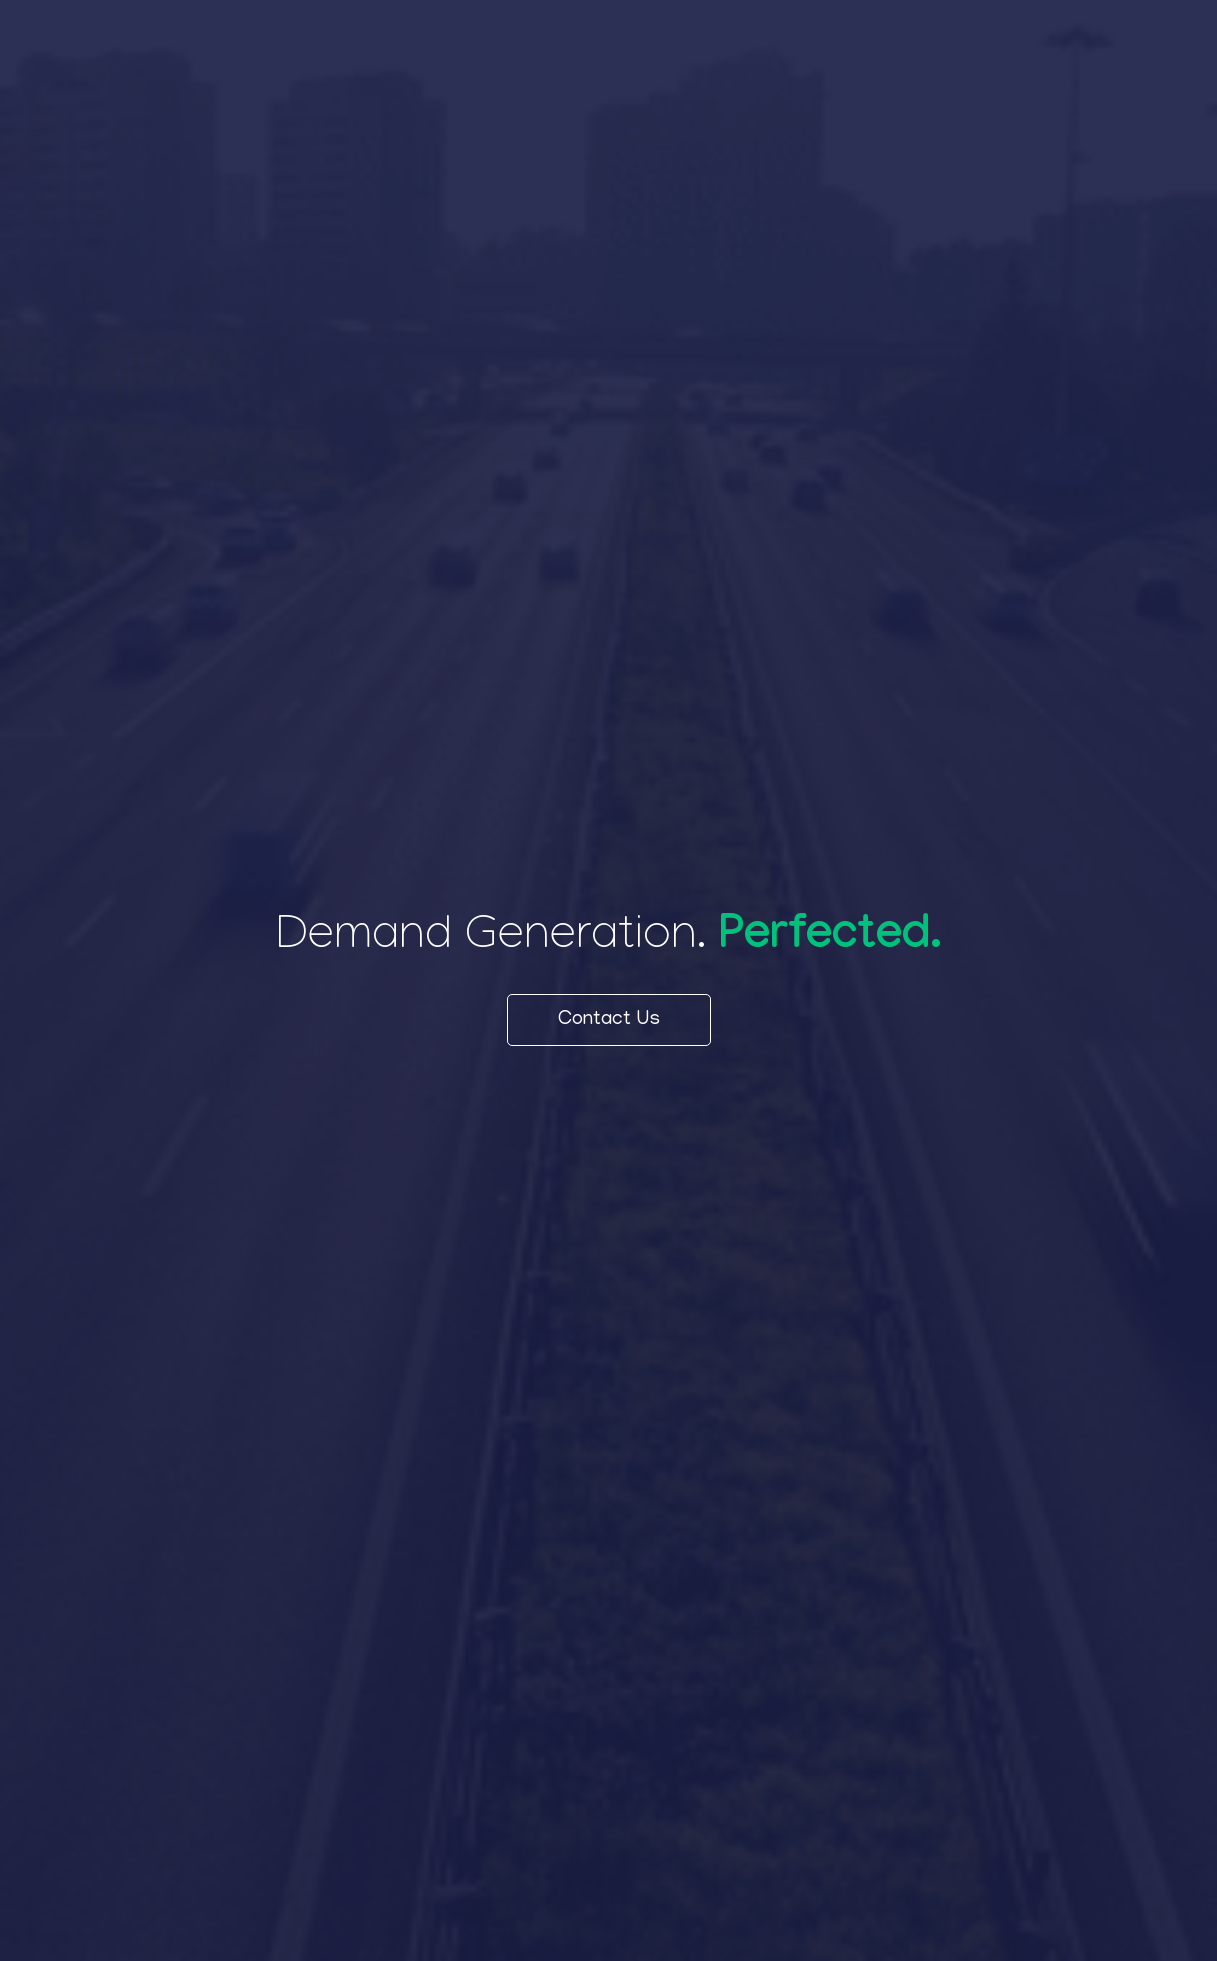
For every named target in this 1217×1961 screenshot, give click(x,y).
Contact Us (609, 1020)
